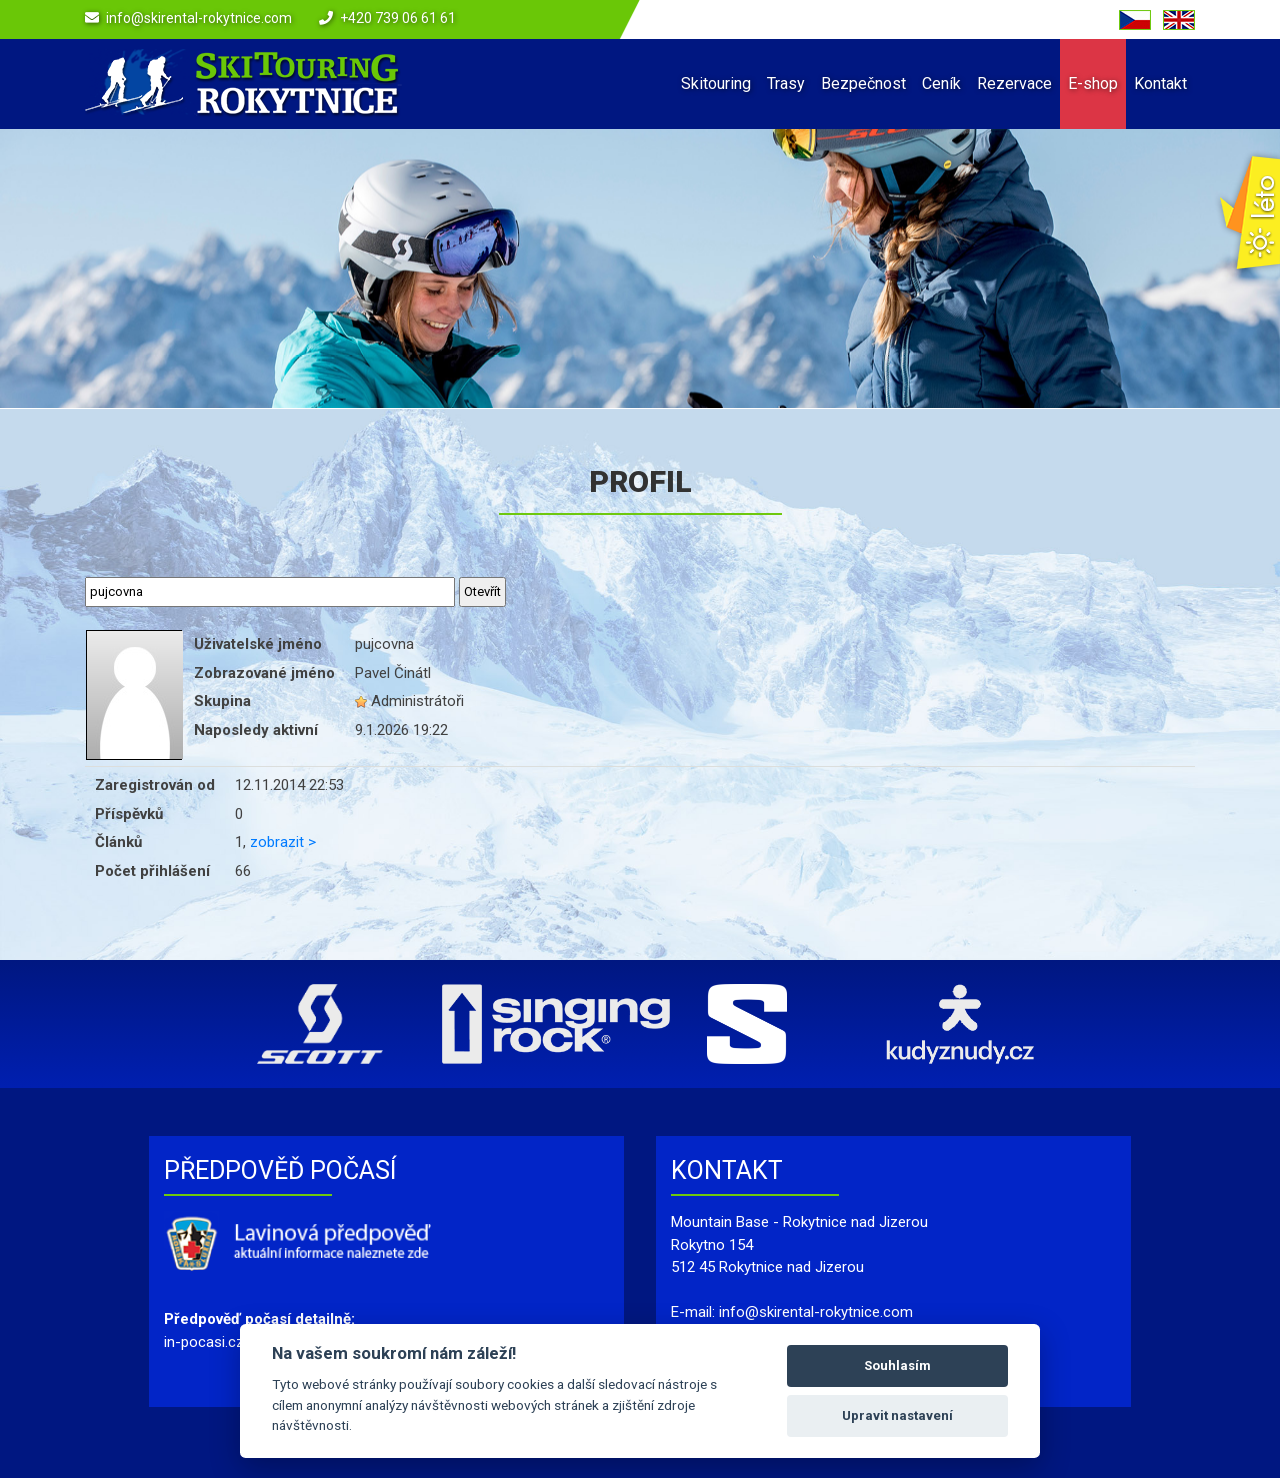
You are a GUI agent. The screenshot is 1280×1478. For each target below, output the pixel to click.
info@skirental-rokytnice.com (199, 18)
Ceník (941, 83)
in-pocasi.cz (204, 1342)
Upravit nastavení (897, 1415)
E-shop (1093, 83)
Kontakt (1160, 83)
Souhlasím (897, 1365)
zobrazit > (283, 842)
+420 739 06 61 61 (398, 18)
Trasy (786, 83)
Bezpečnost (863, 83)
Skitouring (716, 83)
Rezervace (1014, 83)
